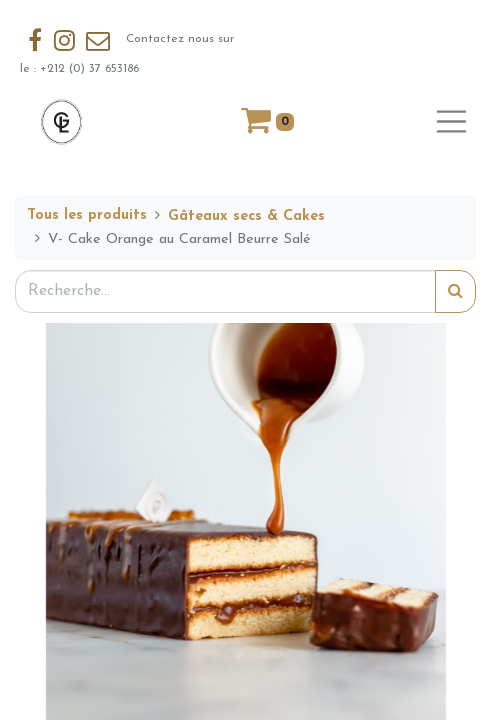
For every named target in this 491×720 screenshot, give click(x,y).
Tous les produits (87, 215)
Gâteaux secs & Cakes (246, 216)
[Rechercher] (455, 292)
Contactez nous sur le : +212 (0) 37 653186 (127, 49)
